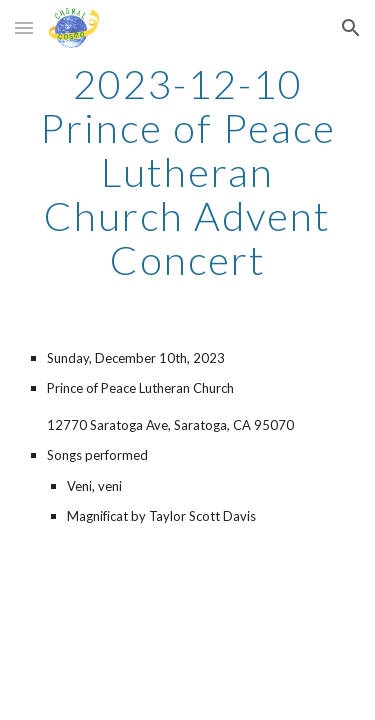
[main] (188, 172)
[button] (24, 27)
